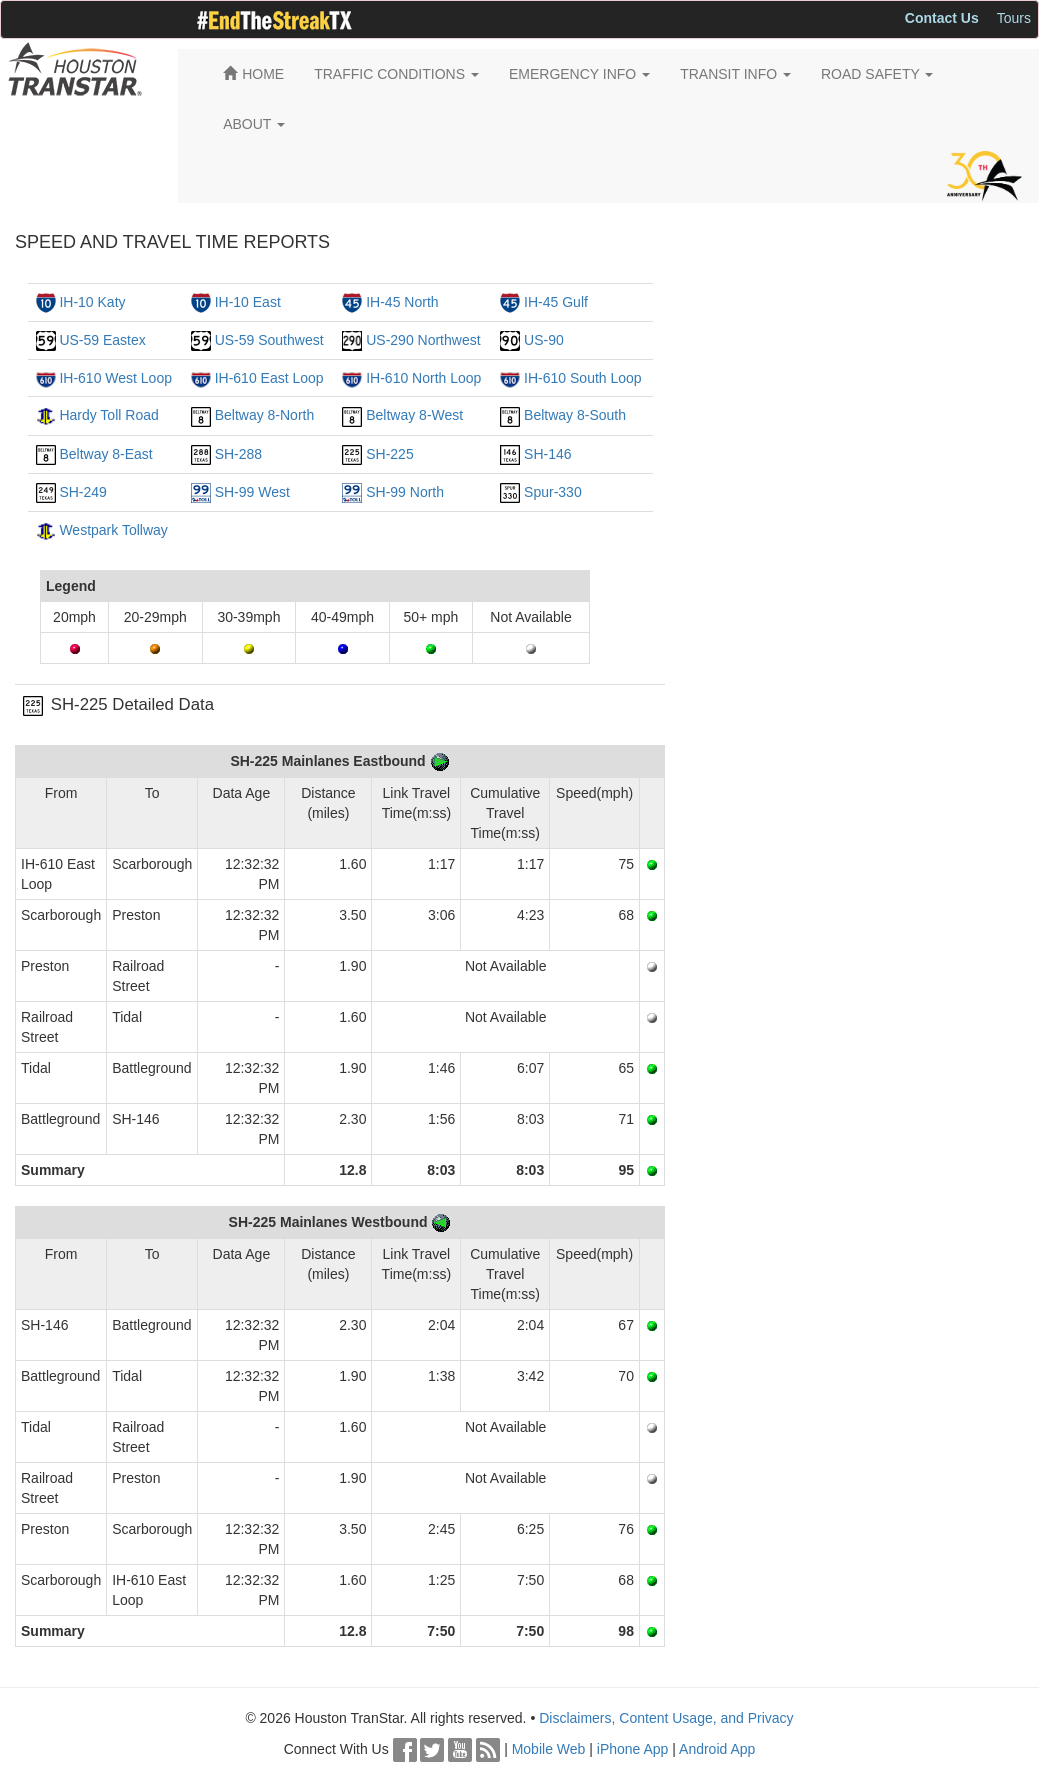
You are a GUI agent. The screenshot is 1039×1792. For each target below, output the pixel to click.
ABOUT (254, 124)
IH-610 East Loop (269, 378)
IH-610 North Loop (423, 378)
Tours (1014, 18)
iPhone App (633, 1749)
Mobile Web (549, 1749)
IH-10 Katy (92, 302)
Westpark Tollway (113, 530)
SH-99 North (405, 492)
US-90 (544, 340)
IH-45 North (402, 302)
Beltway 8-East (105, 454)
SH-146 (547, 454)
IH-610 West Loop (115, 378)
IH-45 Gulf (556, 302)
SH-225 (389, 454)
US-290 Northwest (423, 340)
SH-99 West (252, 492)
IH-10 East (248, 302)
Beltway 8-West (414, 415)
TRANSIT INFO (735, 74)
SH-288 (238, 454)
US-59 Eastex (102, 340)
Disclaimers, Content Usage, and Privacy (666, 1718)
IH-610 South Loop (583, 378)
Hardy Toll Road (108, 415)
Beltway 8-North (265, 415)
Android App (717, 1749)
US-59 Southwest (269, 340)
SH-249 (82, 492)
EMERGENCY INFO (579, 74)
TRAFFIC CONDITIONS (396, 74)
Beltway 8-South (575, 415)
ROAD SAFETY (877, 74)
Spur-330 (553, 492)
